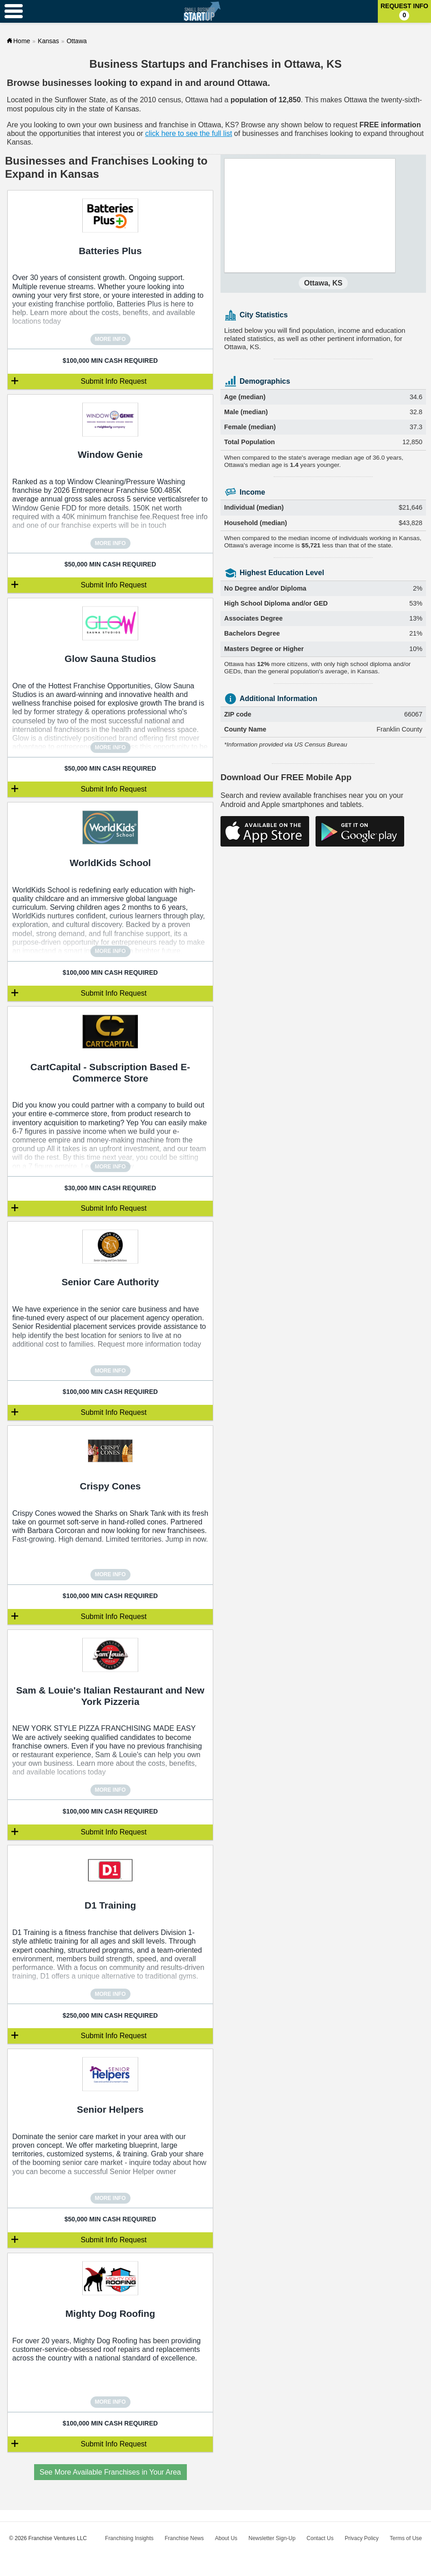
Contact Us (319, 2538)
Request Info (404, 11)
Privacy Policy (362, 2538)
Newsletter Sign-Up (272, 2538)
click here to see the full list (188, 133)
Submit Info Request (114, 381)
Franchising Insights (129, 2538)
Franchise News (184, 2538)
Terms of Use (406, 2538)
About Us (226, 2538)
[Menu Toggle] (14, 11)
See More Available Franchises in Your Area (110, 2472)
